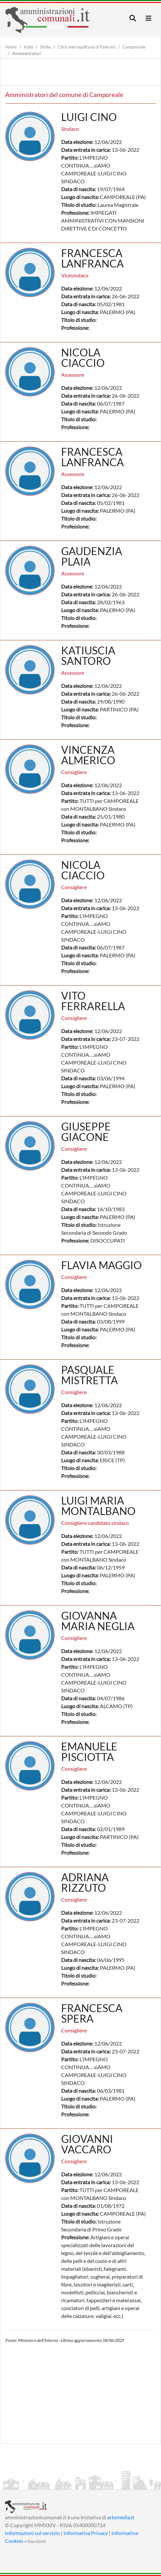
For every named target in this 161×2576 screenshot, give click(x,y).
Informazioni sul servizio (32, 2533)
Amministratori (26, 53)
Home (11, 47)
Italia (28, 47)
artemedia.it (120, 2517)
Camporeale (134, 47)
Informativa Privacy (85, 2533)
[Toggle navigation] (132, 18)
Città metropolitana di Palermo (87, 47)
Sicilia (45, 47)
